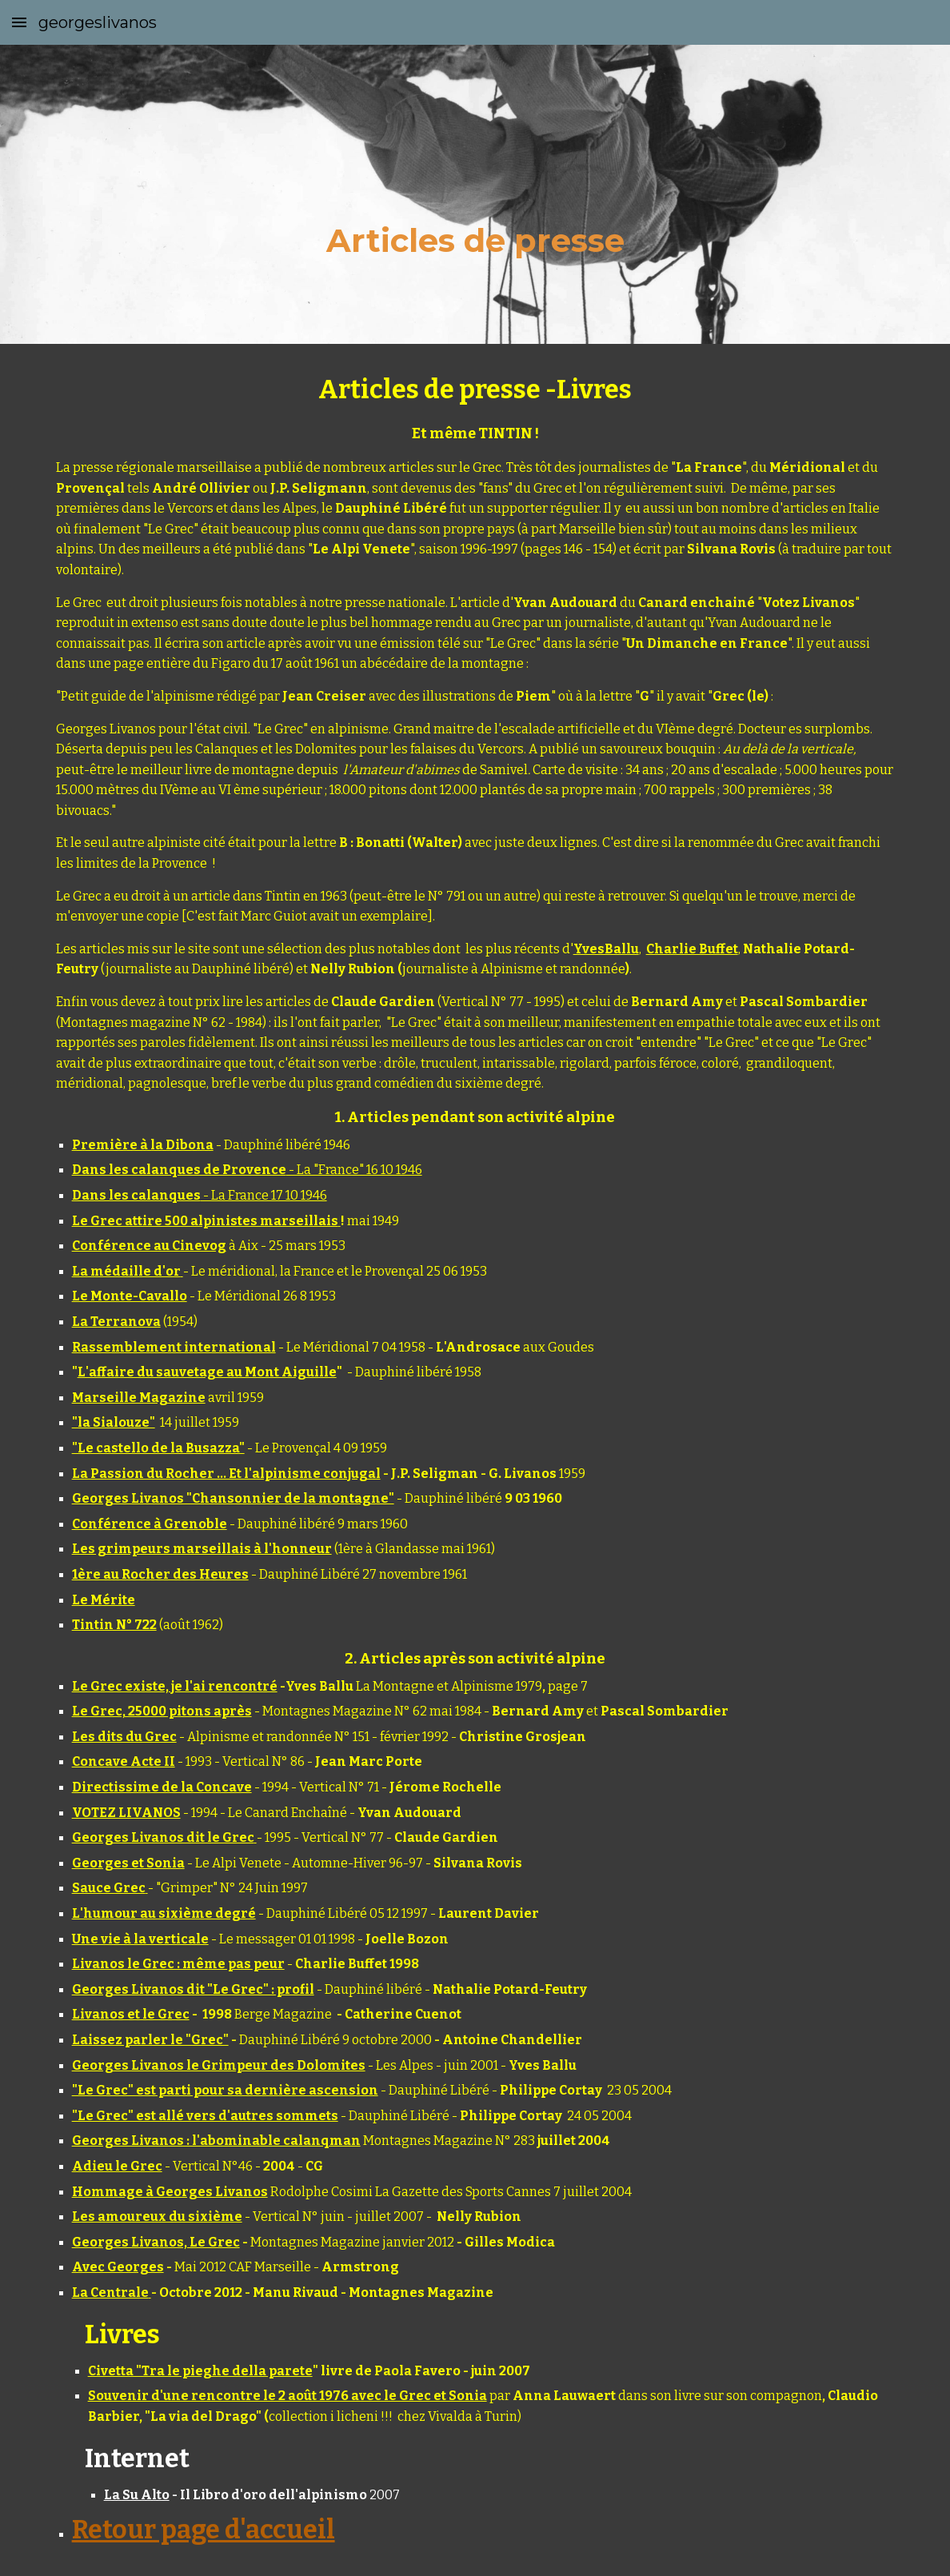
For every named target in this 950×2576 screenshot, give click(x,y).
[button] (19, 22)
